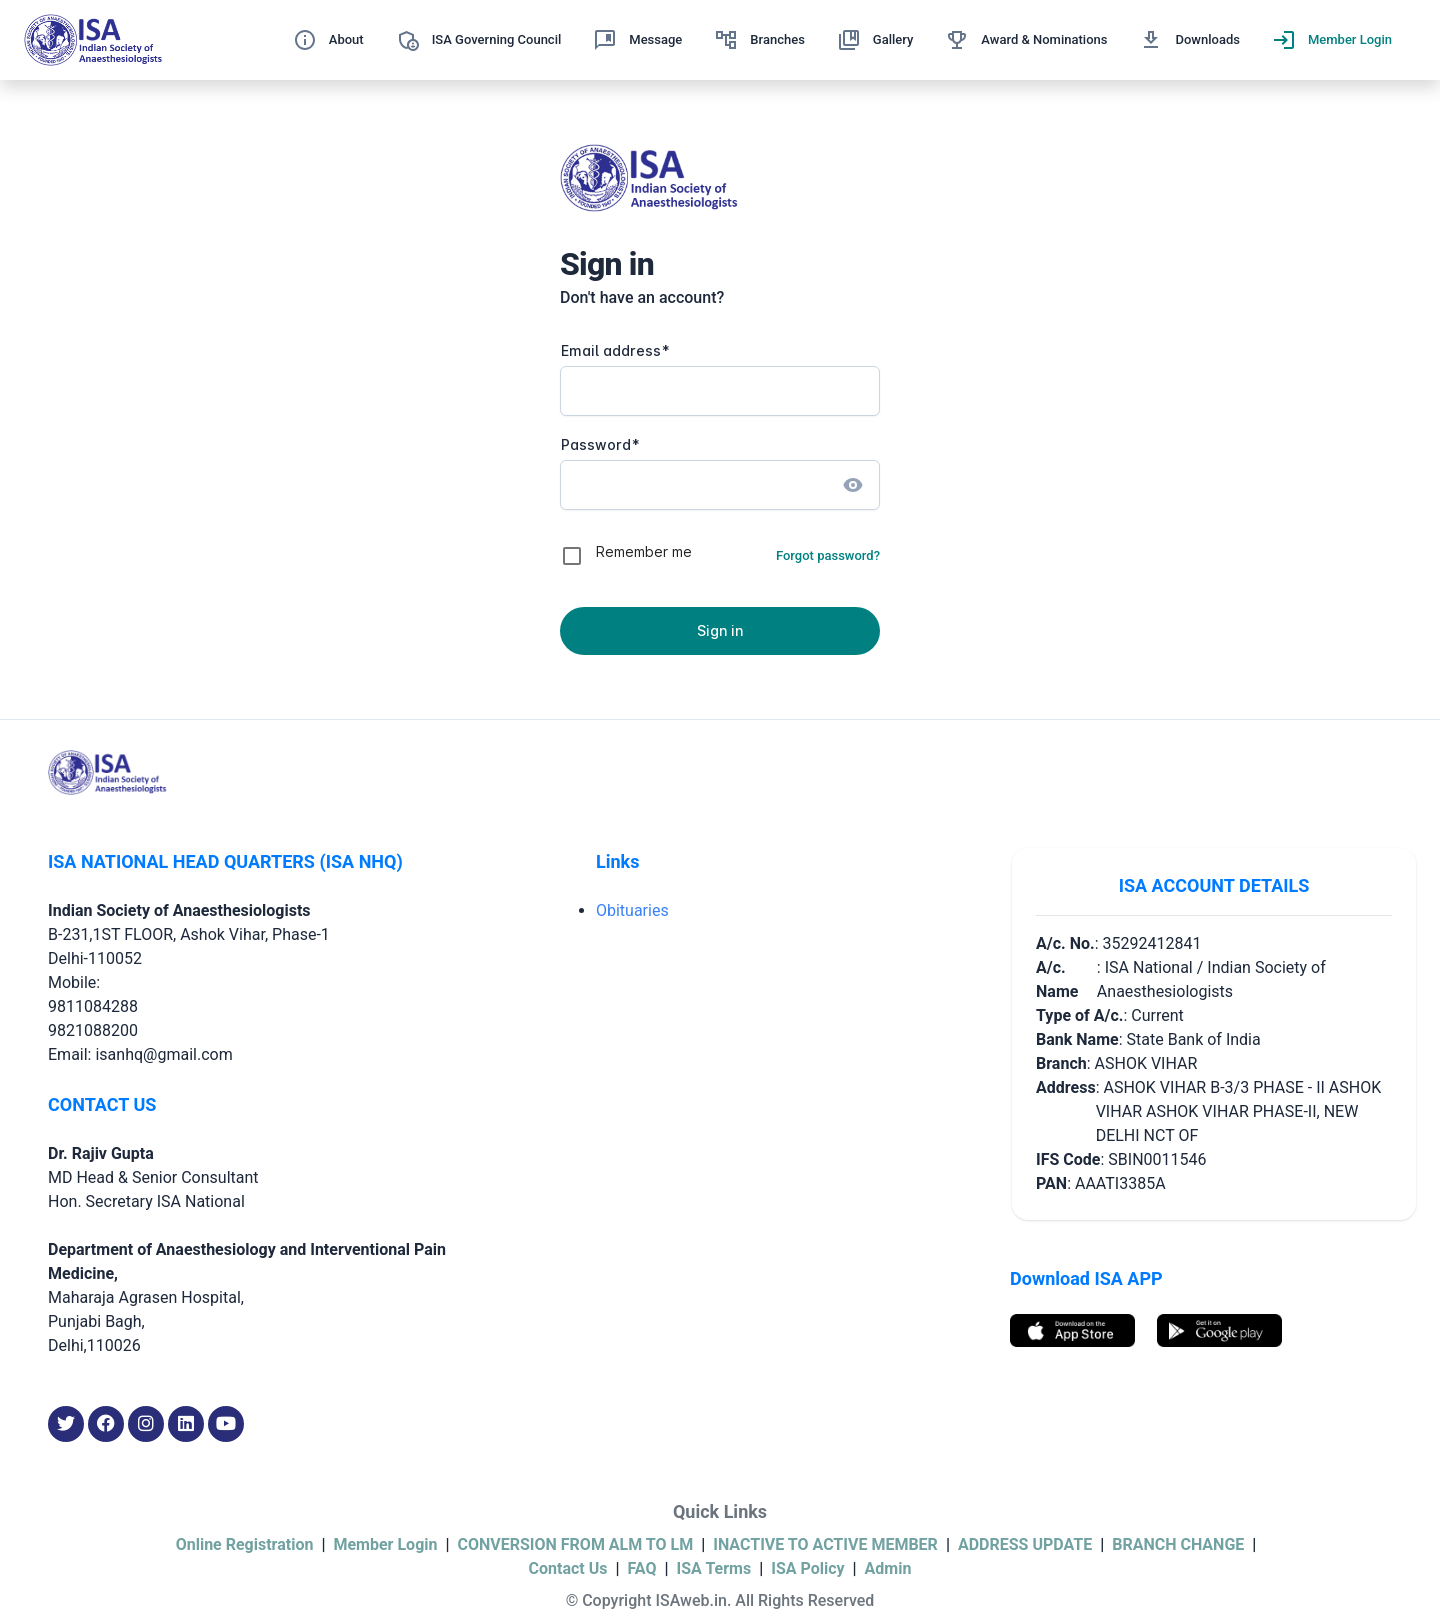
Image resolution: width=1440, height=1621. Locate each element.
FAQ (642, 1568)
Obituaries (632, 910)
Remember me (644, 551)
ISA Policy (807, 1568)
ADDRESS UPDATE (1025, 1544)
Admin (888, 1568)
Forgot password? (828, 555)
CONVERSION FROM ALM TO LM (576, 1544)
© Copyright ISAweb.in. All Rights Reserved (720, 1600)
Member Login (385, 1544)
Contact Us (568, 1568)
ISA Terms (714, 1568)
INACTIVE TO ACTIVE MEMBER (825, 1544)
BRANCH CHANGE (1178, 1544)
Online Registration (245, 1544)
